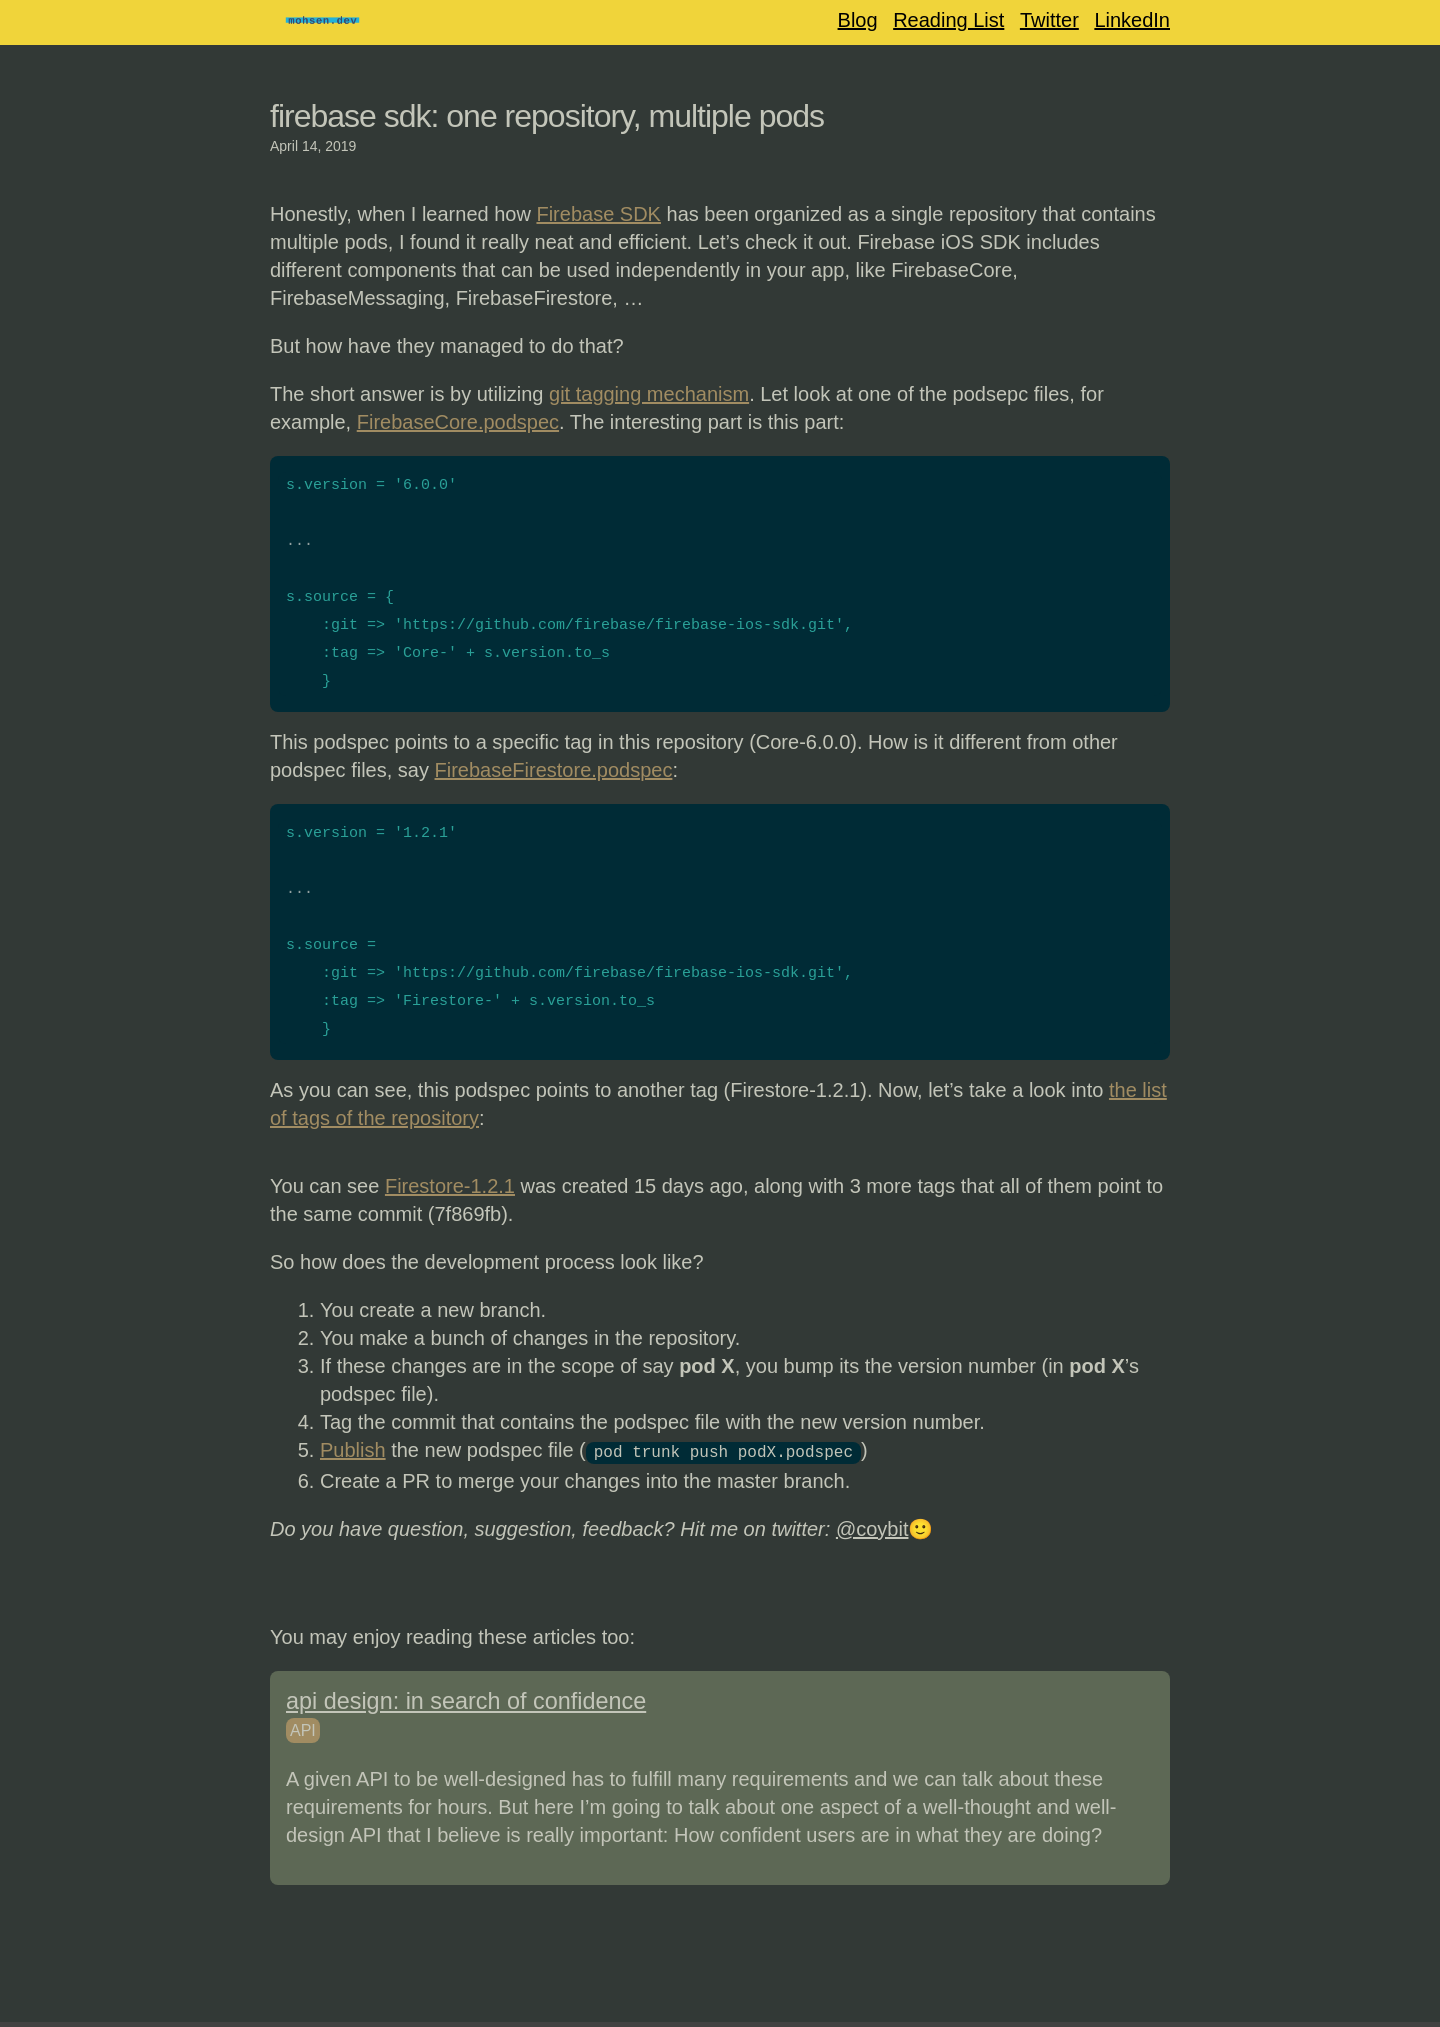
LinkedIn (1132, 20)
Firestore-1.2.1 (450, 1186)
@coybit (872, 1527)
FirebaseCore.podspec (458, 422)
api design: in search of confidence (466, 1699)
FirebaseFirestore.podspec (554, 770)
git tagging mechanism (649, 394)
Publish (353, 1450)
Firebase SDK (598, 214)
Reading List (948, 20)
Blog (858, 20)
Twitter (1049, 20)
